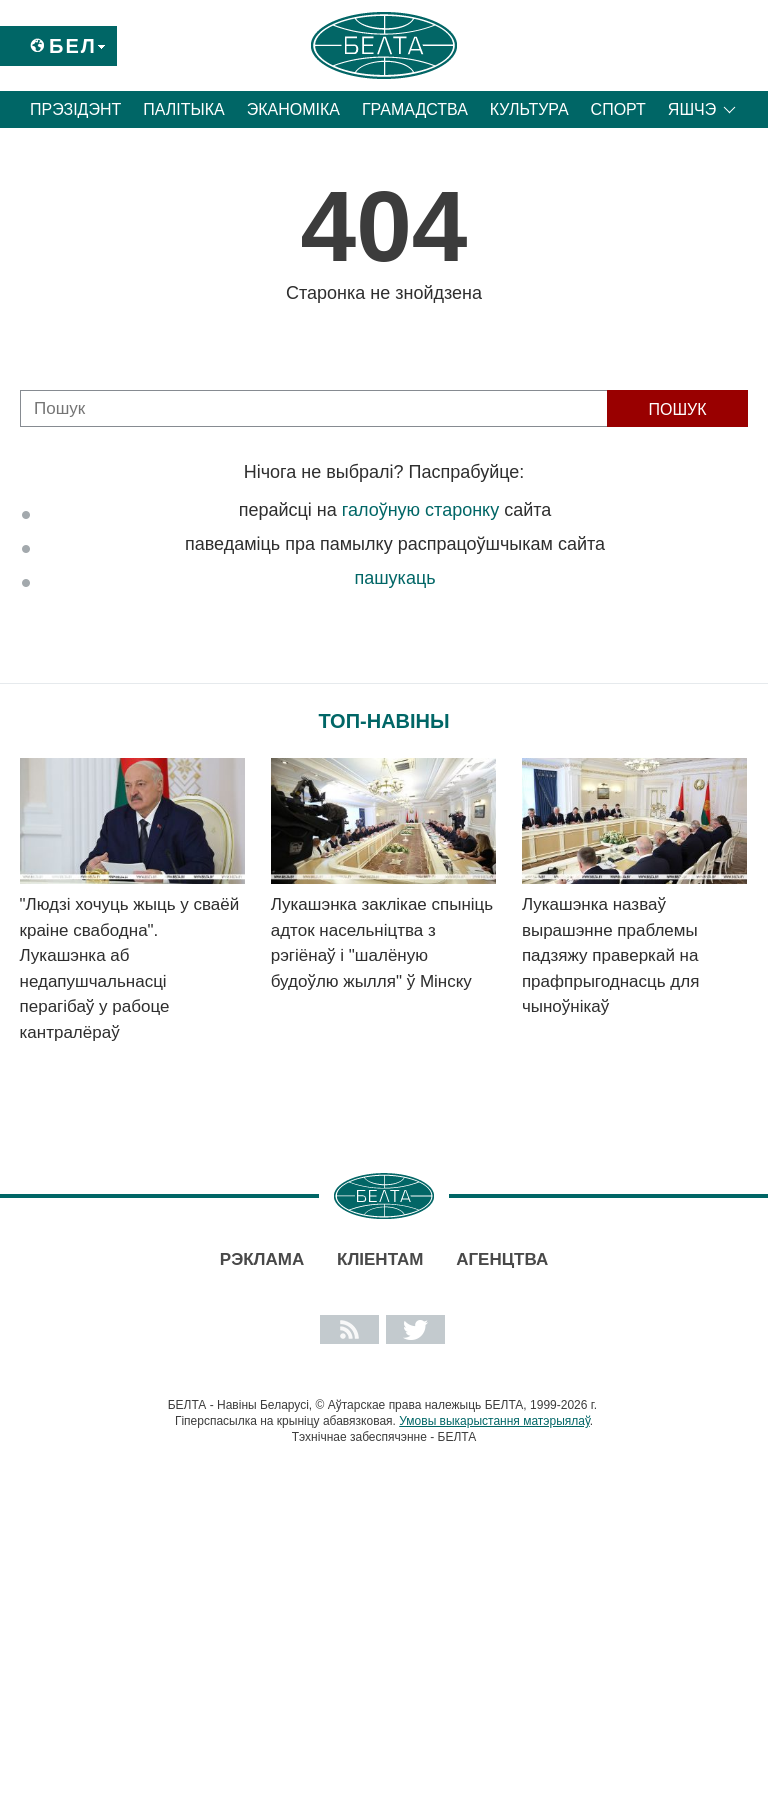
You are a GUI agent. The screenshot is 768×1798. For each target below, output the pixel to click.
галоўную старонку (420, 510)
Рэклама (262, 1259)
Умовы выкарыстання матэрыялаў (494, 1421)
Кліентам (380, 1259)
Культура (529, 109)
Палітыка (183, 109)
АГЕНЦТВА (502, 1259)
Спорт (618, 109)
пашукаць (394, 578)
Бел (73, 46)
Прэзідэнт (75, 109)
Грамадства (415, 109)
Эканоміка (293, 109)
